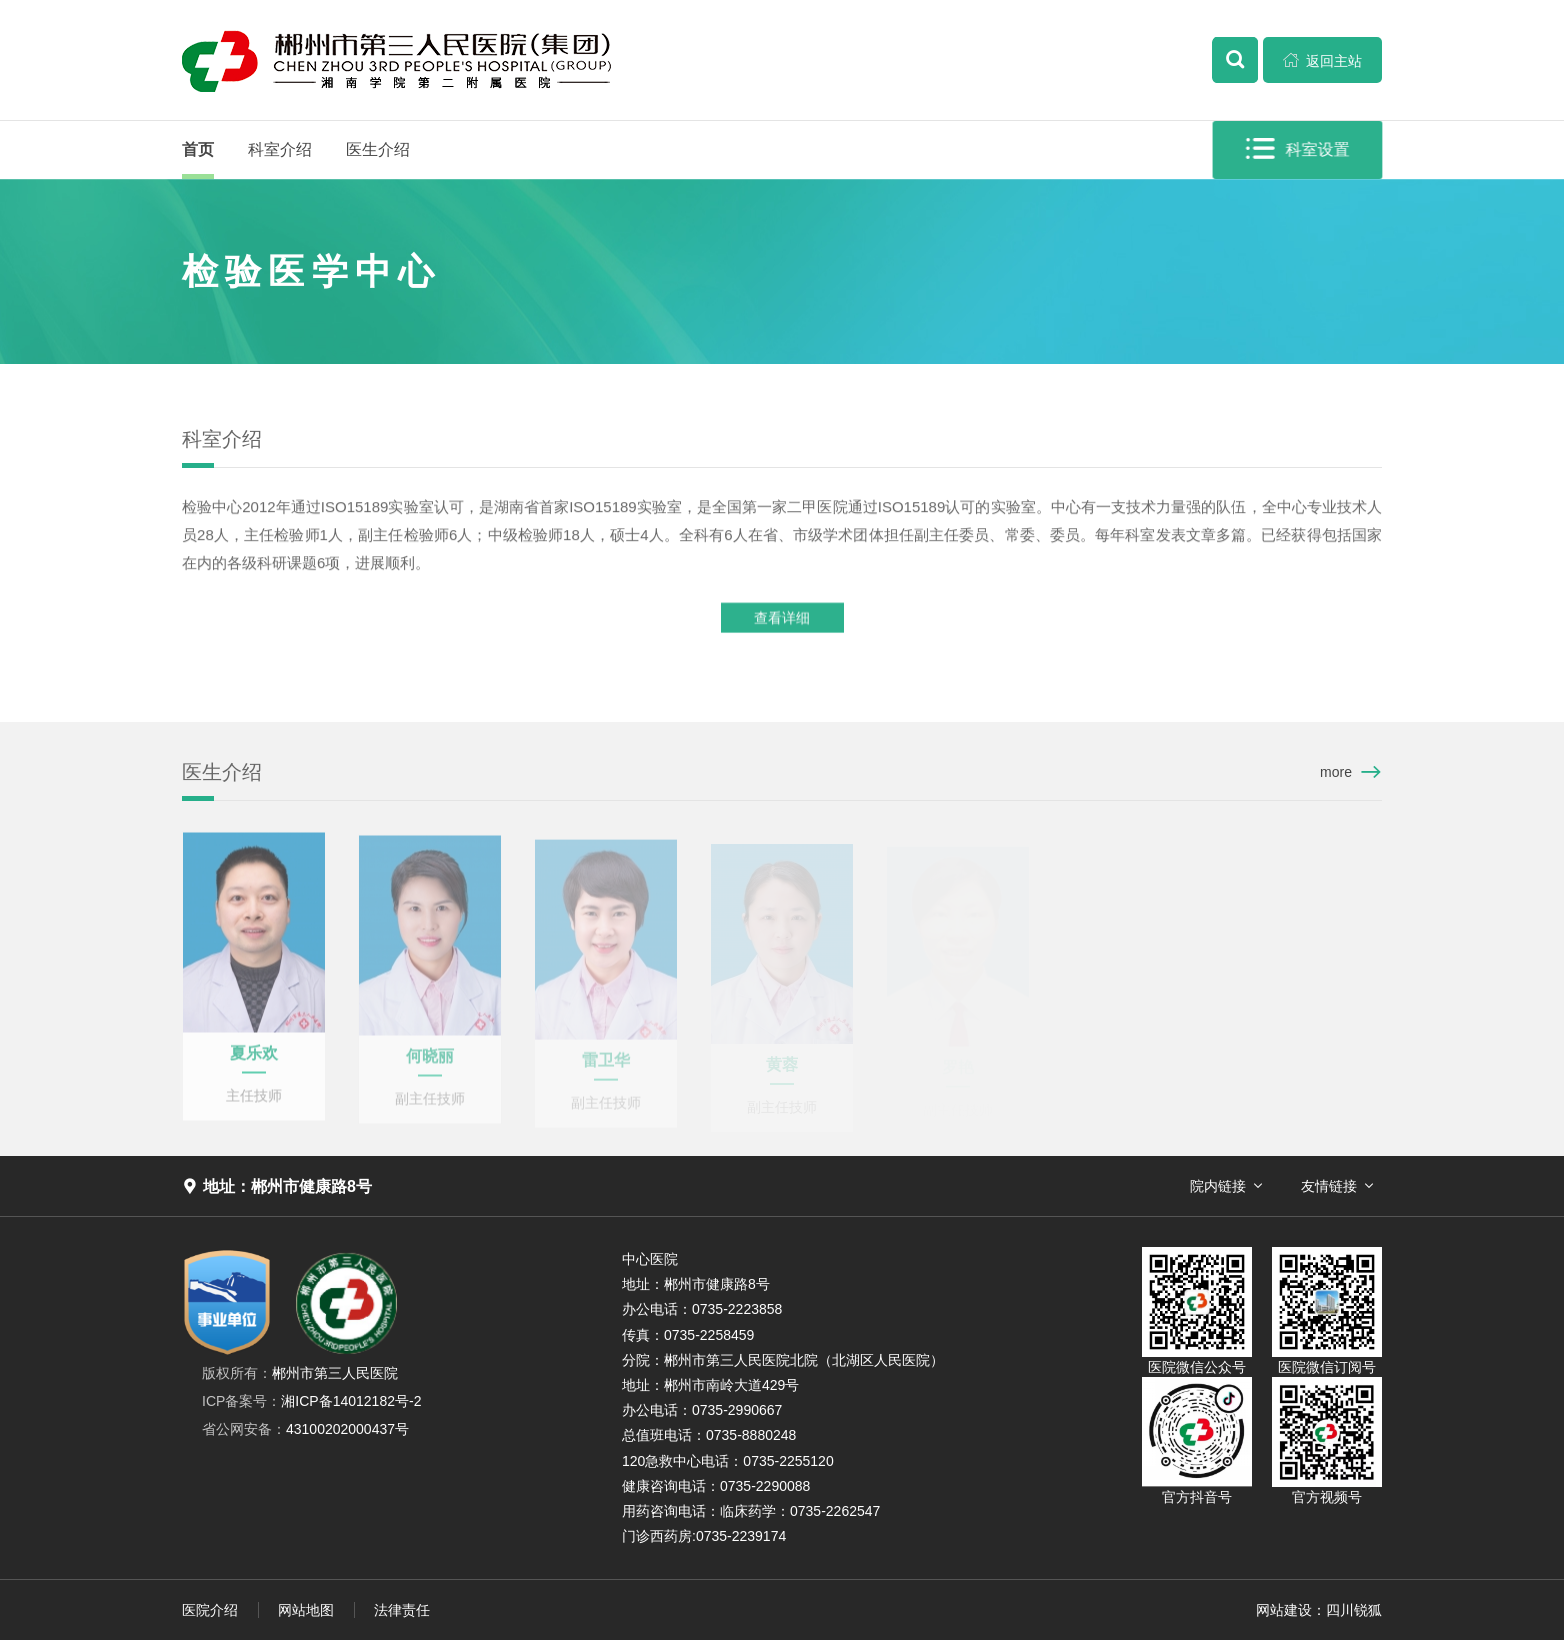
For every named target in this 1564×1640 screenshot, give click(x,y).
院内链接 (1218, 1186)
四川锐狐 (1354, 1610)
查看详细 (782, 619)
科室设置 (1299, 149)
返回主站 (1323, 60)
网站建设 (1284, 1610)
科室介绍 (280, 149)
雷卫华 (606, 1065)
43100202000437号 (305, 1429)
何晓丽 (430, 1061)
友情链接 (1329, 1186)
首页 (198, 149)
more (1336, 772)
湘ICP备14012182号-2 (311, 1401)
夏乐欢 (254, 1057)
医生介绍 (378, 149)
